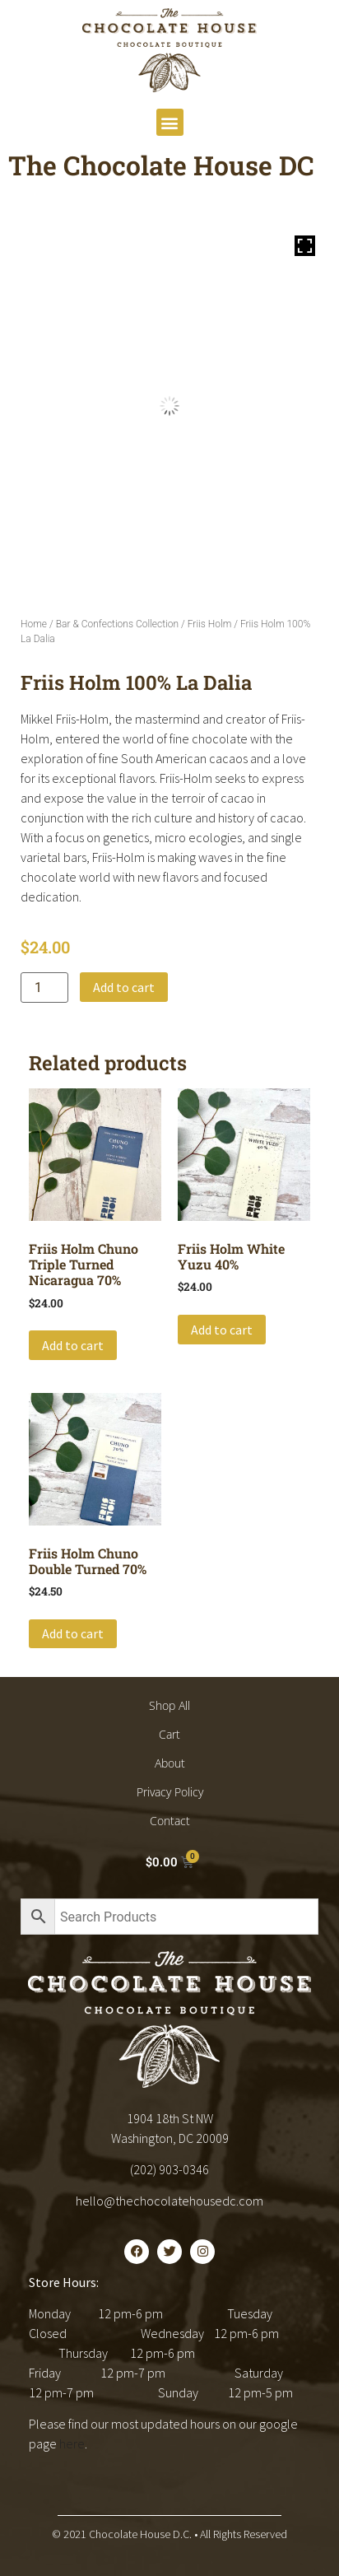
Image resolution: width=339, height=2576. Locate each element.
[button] (169, 122)
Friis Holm (210, 624)
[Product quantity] (44, 987)
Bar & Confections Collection (117, 624)
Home (34, 624)
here (72, 2443)
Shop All (169, 1705)
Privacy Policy (170, 1792)
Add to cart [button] (73, 1345)
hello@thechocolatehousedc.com (169, 2200)
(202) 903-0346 (169, 2169)
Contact (170, 1820)
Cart (169, 1734)
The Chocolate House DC (161, 165)
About (170, 1763)
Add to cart (124, 987)
